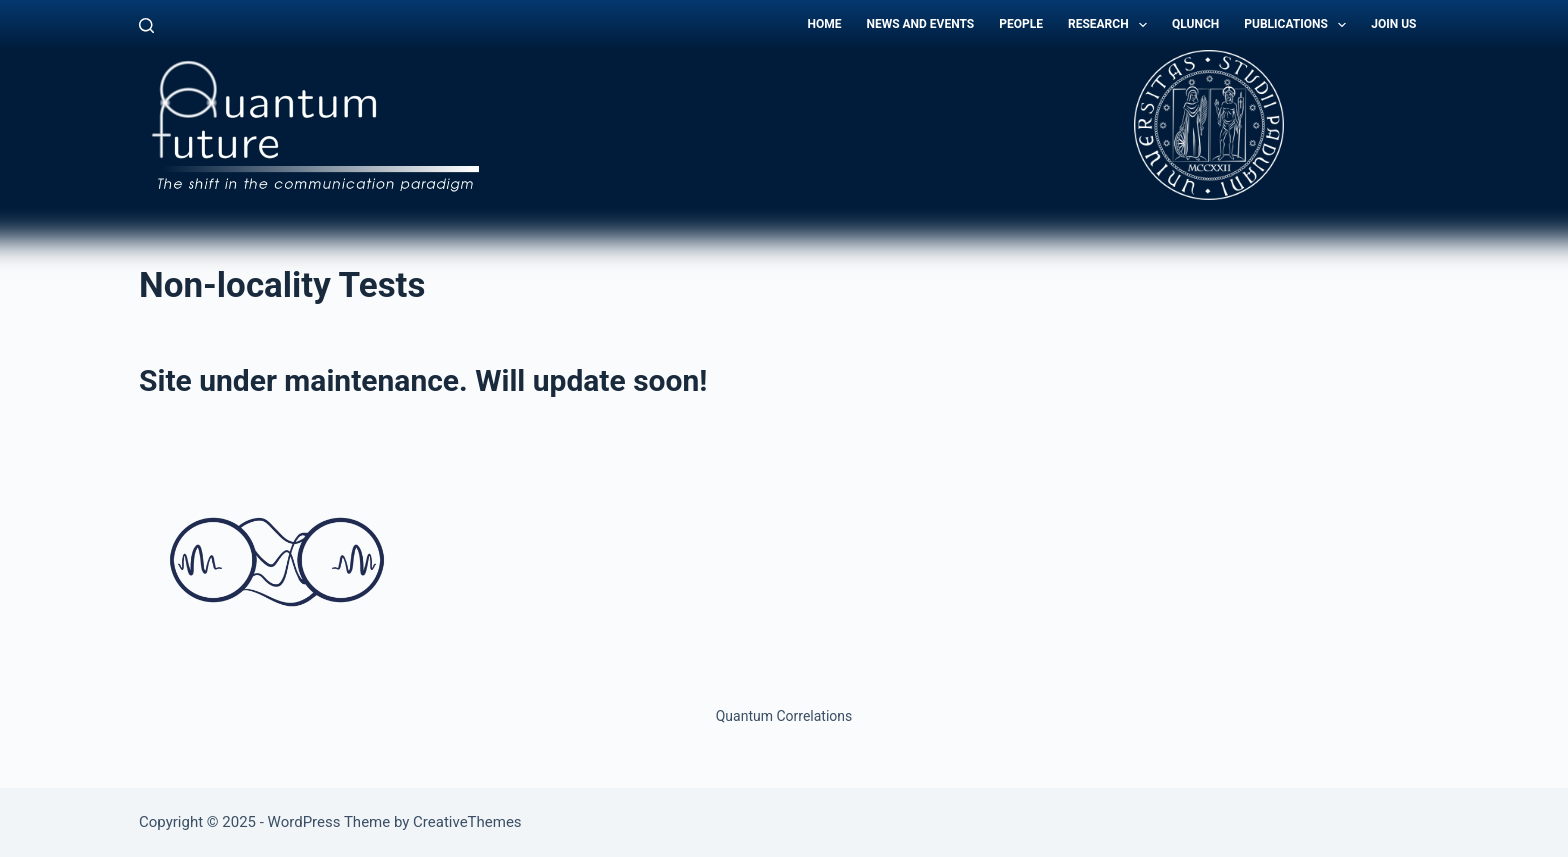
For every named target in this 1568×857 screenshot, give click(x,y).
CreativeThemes (467, 822)
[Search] (146, 25)
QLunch (1195, 24)
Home (824, 24)
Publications (1299, 25)
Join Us (1393, 24)
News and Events (920, 24)
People (1021, 24)
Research (1111, 25)
